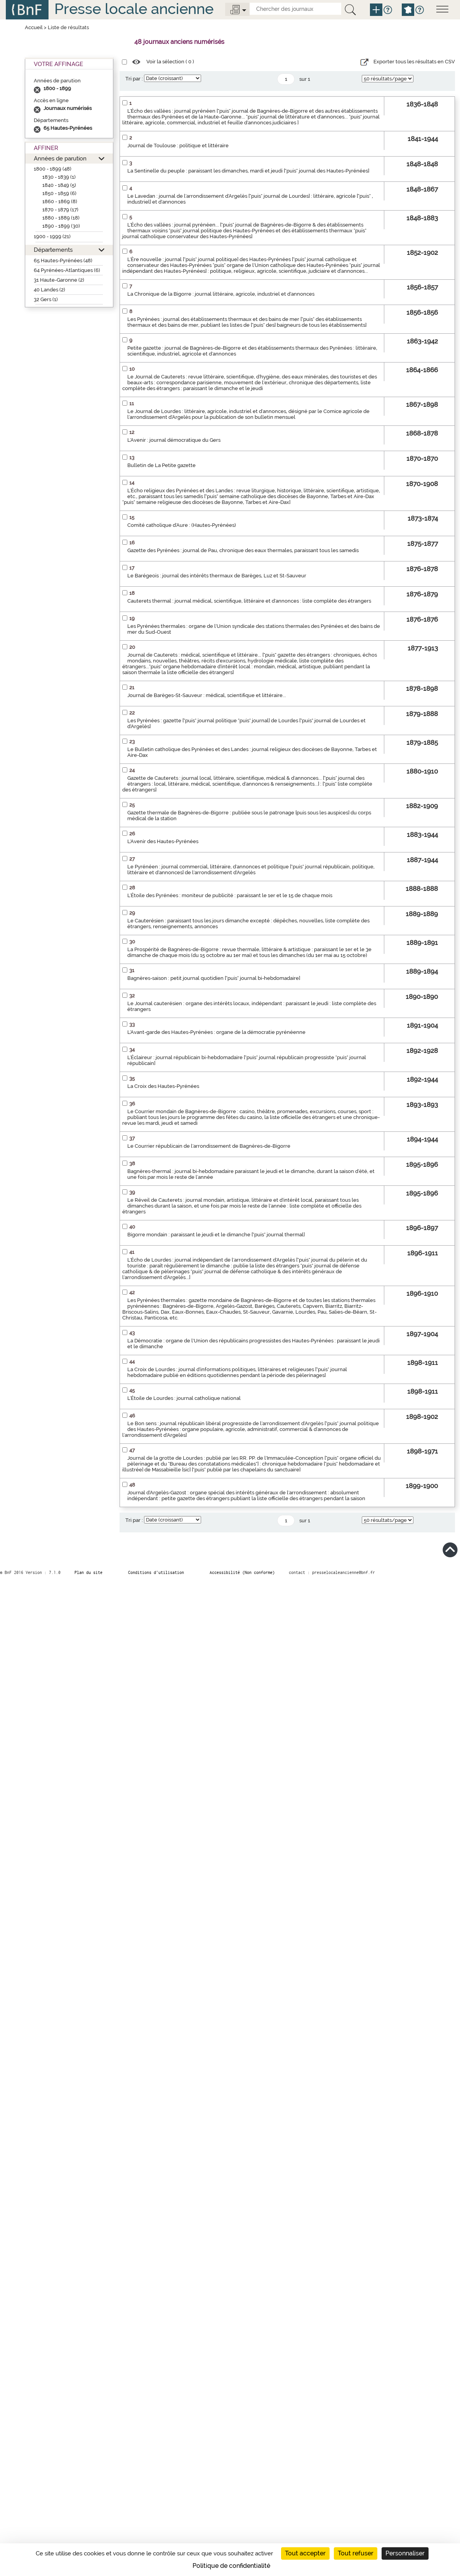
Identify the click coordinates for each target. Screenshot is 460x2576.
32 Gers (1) (46, 299)
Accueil (34, 27)
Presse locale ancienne (134, 8)
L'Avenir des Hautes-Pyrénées (162, 841)
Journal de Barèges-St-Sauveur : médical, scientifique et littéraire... (206, 695)
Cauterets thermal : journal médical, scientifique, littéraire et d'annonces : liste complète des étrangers (249, 601)
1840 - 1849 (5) (59, 185)
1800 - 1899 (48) (52, 169)
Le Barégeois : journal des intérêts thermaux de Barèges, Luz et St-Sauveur (216, 576)
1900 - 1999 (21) (52, 236)
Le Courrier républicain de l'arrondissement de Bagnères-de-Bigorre (208, 1146)
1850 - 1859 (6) (59, 193)
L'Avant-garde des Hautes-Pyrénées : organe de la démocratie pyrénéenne (216, 1032)
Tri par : (134, 79)
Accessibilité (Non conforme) (242, 1572)
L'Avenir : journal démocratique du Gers (173, 440)
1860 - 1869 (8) (59, 201)
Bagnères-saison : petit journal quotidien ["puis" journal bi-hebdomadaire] (213, 978)
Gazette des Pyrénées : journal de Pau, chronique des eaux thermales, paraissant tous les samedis (243, 550)
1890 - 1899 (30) (61, 226)
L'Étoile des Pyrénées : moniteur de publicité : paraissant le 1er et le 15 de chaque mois (229, 895)
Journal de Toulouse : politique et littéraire (178, 145)
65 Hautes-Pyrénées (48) (63, 260)
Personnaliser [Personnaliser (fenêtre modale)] (405, 2553)
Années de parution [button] (60, 158)
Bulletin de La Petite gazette (161, 465)
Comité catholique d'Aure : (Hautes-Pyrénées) (181, 525)
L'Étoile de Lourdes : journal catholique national (184, 1398)
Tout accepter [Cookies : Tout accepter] (305, 2553)
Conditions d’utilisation (156, 1572)
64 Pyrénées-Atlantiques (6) (67, 270)
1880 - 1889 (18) (61, 218)
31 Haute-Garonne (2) (59, 280)
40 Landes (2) (49, 290)
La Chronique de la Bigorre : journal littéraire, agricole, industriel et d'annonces (220, 294)
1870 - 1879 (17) (60, 210)
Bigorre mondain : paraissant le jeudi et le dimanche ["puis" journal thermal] (216, 1234)
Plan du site (88, 1572)
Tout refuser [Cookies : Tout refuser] (355, 2553)
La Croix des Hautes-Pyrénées (163, 1086)
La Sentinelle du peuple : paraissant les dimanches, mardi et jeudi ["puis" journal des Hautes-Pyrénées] (248, 171)
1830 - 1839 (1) (59, 177)
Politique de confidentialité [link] (231, 2565)
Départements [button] (53, 249)
